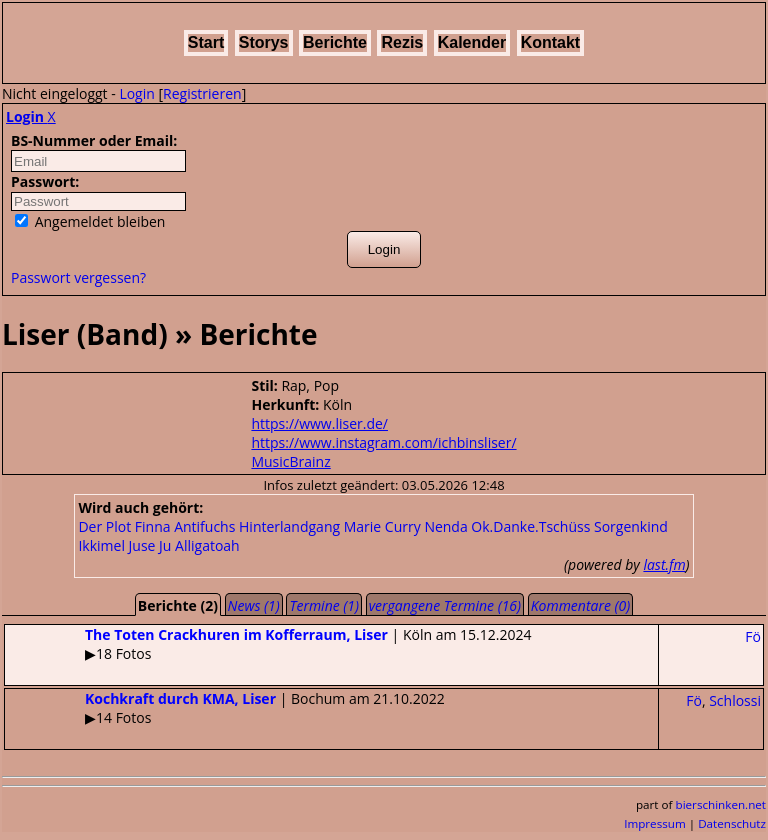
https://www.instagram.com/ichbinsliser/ (383, 442)
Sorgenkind (631, 526)
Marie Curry (382, 526)
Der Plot (104, 526)
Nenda (445, 526)
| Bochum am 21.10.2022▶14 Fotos (225, 708)
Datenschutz (732, 823)
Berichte (335, 42)
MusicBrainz (290, 461)
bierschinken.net (721, 804)
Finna (153, 526)
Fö (753, 636)
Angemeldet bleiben (90, 221)
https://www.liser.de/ (319, 423)
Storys (264, 42)
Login (136, 93)
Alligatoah (207, 545)
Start (206, 42)
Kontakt (551, 42)
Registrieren (202, 93)
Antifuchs (204, 526)
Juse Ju (150, 545)
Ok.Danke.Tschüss (530, 526)
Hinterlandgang (289, 526)
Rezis (402, 42)
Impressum (655, 823)
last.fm (664, 564)
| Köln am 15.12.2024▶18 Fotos (268, 644)
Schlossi (735, 700)
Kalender (472, 42)
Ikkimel (101, 545)
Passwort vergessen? (78, 277)
